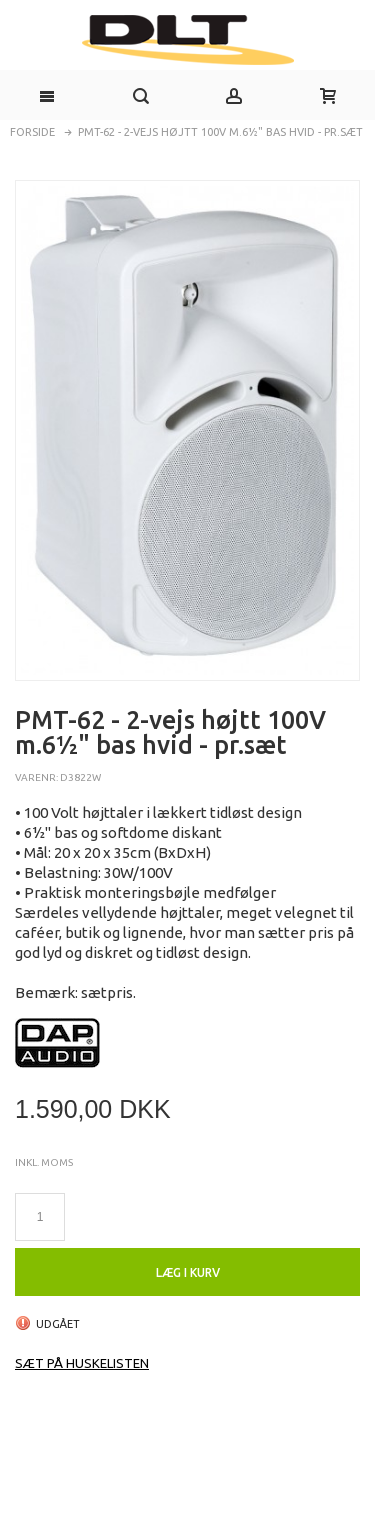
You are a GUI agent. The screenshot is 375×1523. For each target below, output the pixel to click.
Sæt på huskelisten (82, 1363)
